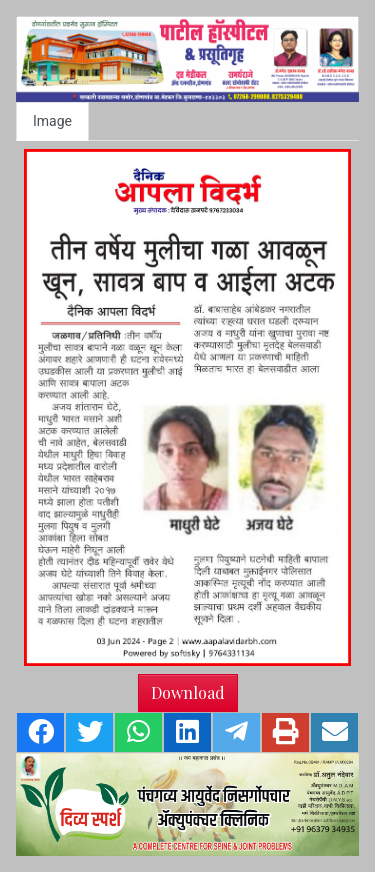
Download (188, 692)
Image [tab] (52, 121)
